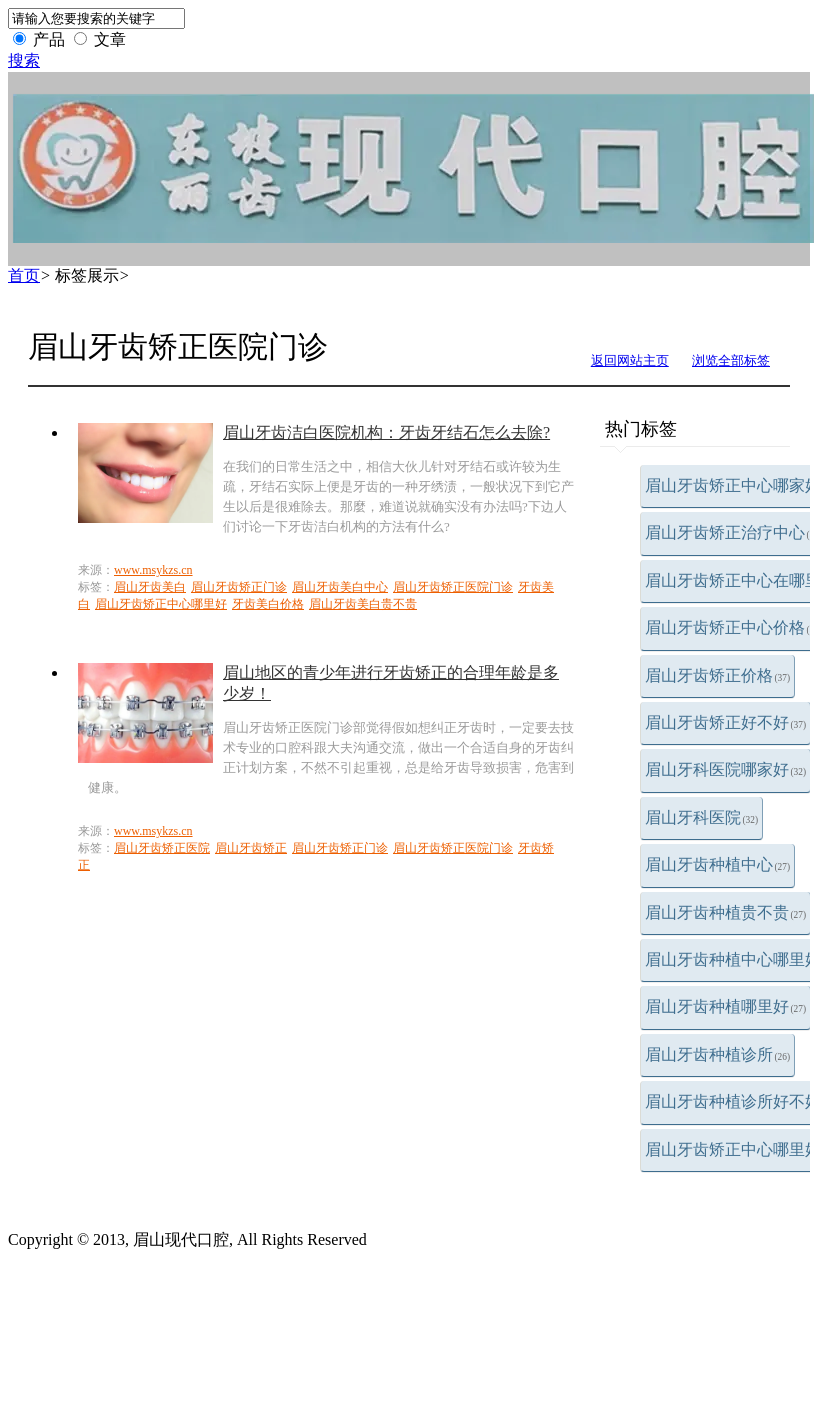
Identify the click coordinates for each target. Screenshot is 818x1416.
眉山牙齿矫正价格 (718, 675)
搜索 (24, 60)
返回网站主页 (630, 360)
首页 (24, 275)
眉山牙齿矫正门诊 (239, 587)
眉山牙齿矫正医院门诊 (453, 587)
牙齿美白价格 (268, 604)
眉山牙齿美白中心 (340, 587)
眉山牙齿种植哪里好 (726, 1006)
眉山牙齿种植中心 (718, 864)
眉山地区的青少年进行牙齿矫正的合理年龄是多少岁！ (391, 683)
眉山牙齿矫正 (251, 848)
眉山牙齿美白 (150, 587)
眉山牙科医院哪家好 (726, 769)
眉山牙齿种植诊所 (718, 1054)
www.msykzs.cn (153, 570)
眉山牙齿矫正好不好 (726, 722)
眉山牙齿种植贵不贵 (726, 912)
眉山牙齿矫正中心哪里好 (161, 604)
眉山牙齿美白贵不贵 (363, 604)
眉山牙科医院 (702, 817)
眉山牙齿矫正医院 (162, 848)
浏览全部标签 (731, 360)
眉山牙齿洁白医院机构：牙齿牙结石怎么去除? (386, 432)
